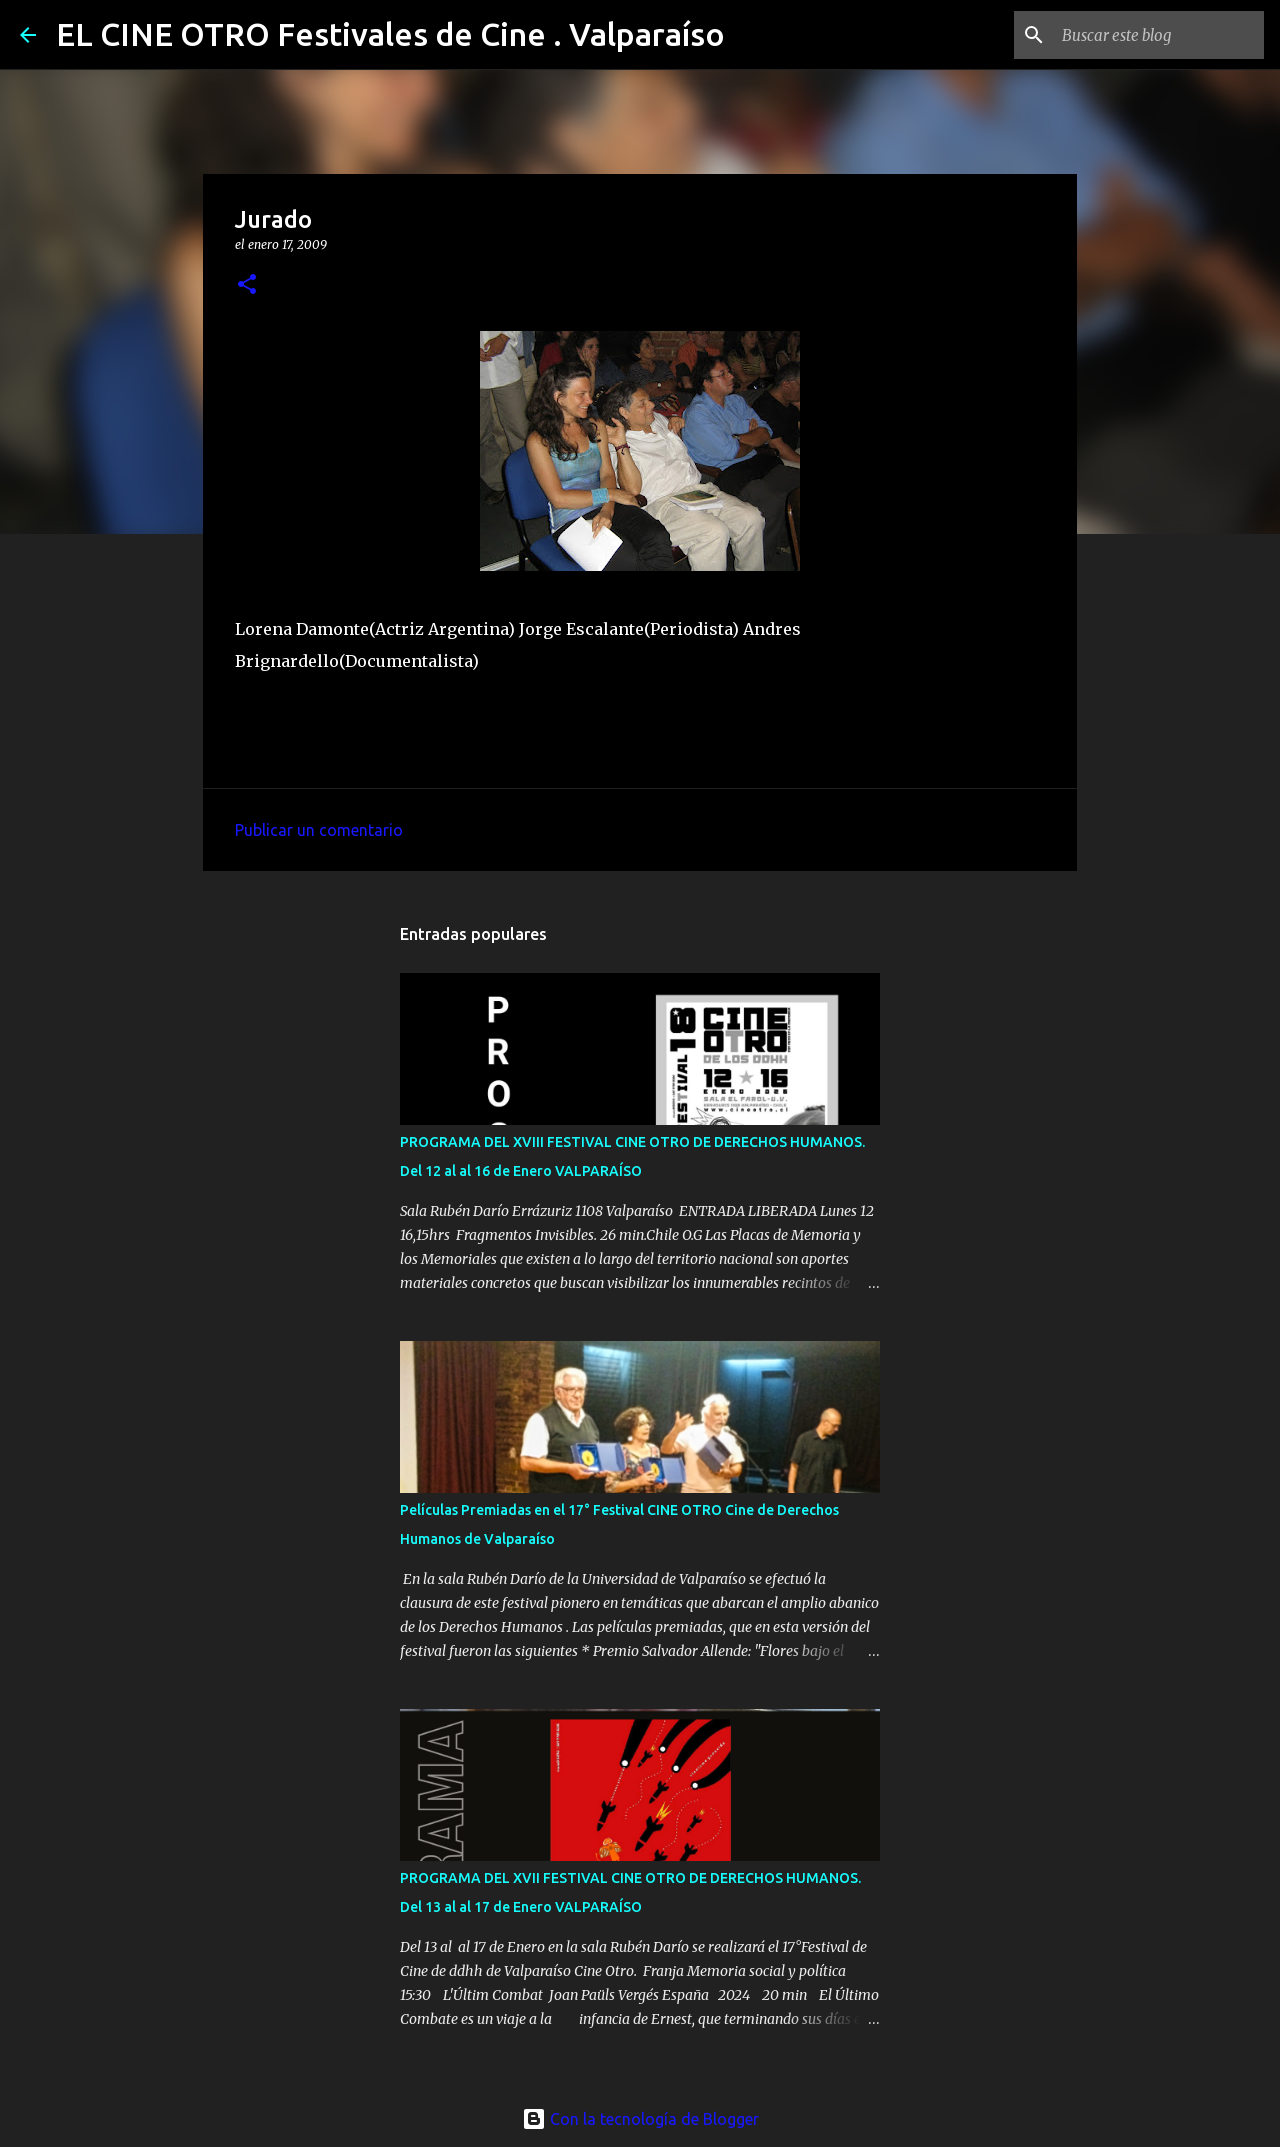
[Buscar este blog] (1159, 35)
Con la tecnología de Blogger (640, 2119)
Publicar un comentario (319, 830)
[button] (247, 285)
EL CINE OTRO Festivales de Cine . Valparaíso (390, 34)
